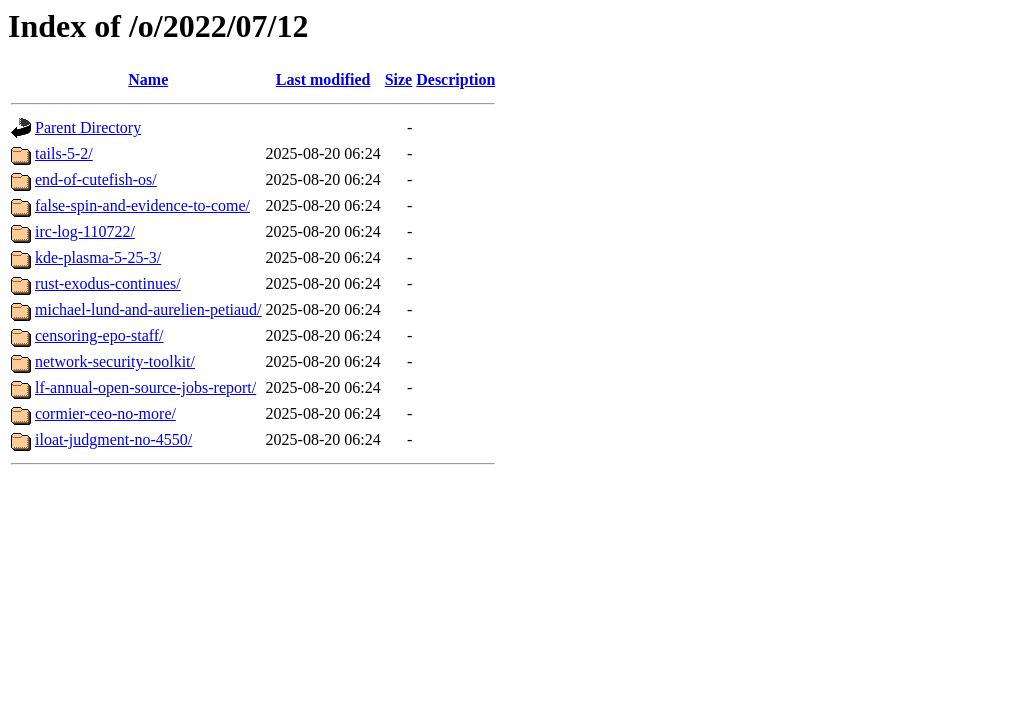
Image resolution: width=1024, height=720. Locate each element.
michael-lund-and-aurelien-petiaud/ (148, 309)
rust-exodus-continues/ (108, 283)
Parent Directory (88, 127)
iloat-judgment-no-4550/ (113, 439)
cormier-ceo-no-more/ (105, 413)
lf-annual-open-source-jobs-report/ (145, 387)
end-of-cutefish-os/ (96, 179)
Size (399, 79)
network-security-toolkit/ (115, 361)
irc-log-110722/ (85, 231)
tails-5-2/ (64, 153)
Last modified (323, 79)
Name (148, 79)
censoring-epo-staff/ (99, 335)
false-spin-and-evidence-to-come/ (142, 205)
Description (455, 79)
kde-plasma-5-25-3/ (98, 257)
